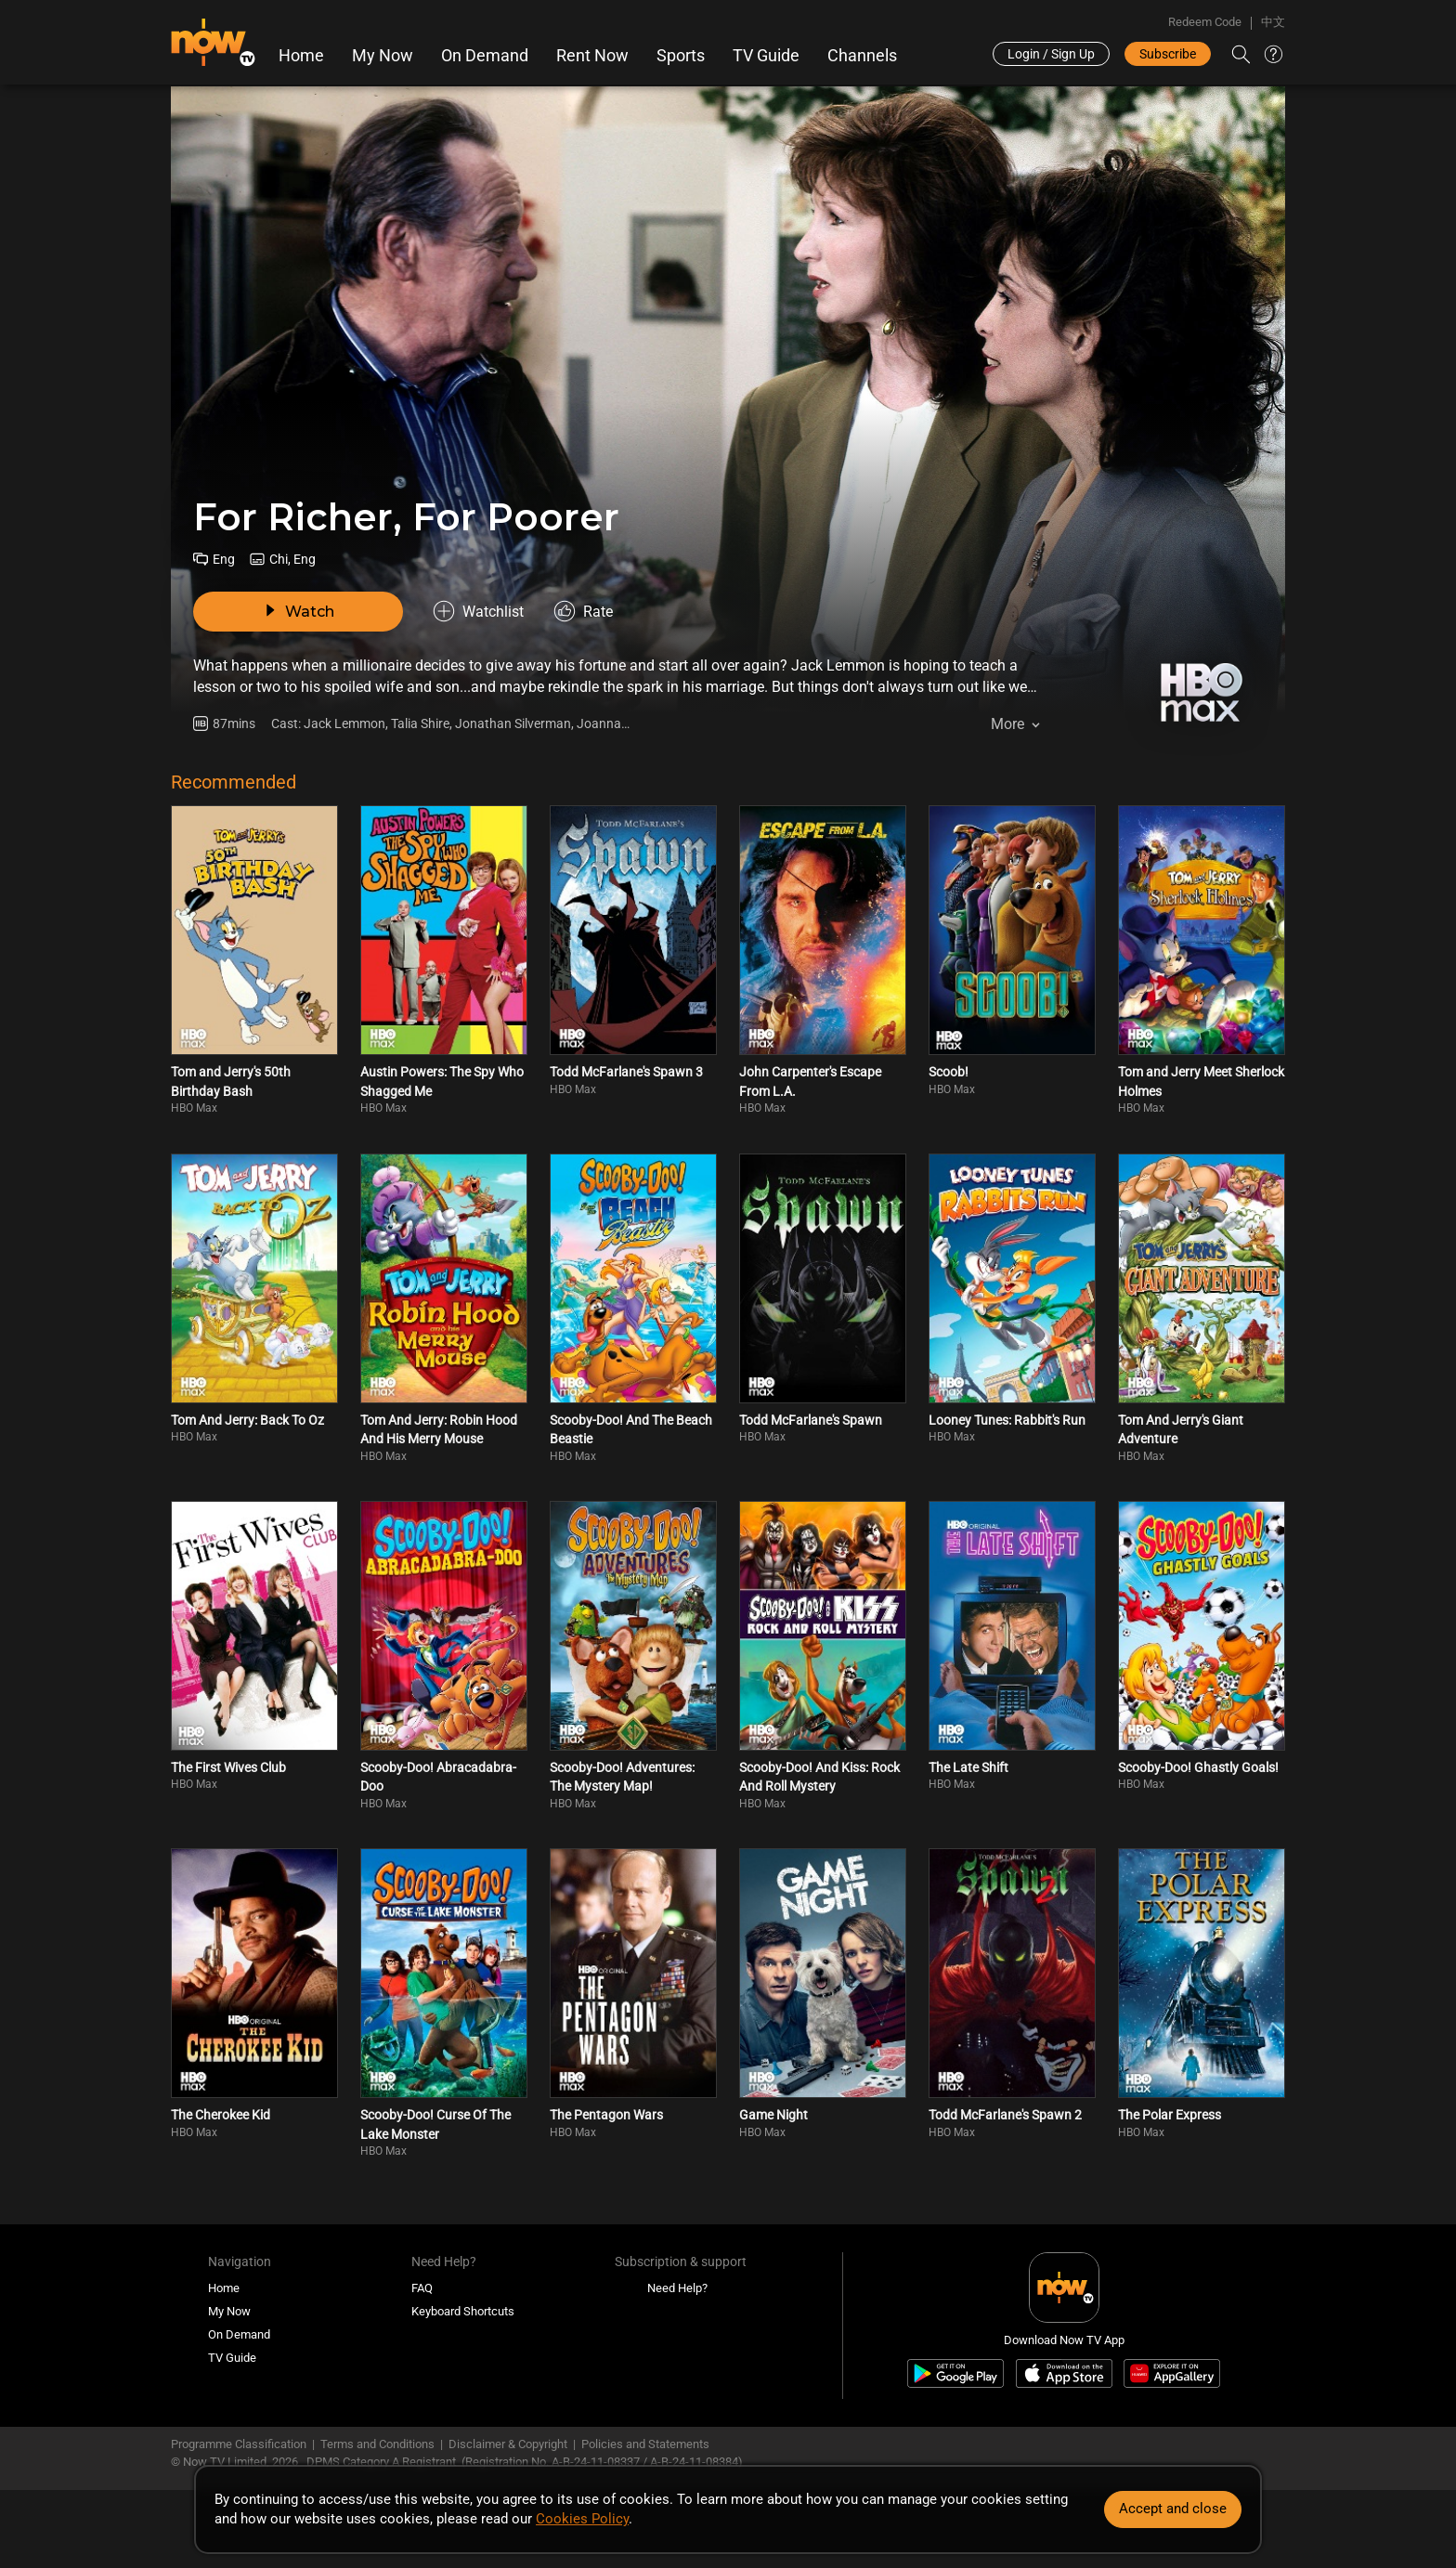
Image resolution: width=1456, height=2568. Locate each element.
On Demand (484, 55)
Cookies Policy (582, 2518)
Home (301, 55)
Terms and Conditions (377, 2444)
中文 (1273, 22)
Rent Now (592, 55)
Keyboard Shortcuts (462, 2311)
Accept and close (1173, 2508)
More (1007, 724)
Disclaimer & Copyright (507, 2444)
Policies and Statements (645, 2444)
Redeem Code (1205, 22)
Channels (862, 55)
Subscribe (1167, 53)
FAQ (422, 2288)
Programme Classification (238, 2444)
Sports (680, 55)
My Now (382, 55)
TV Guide (766, 55)
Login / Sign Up (1051, 53)
